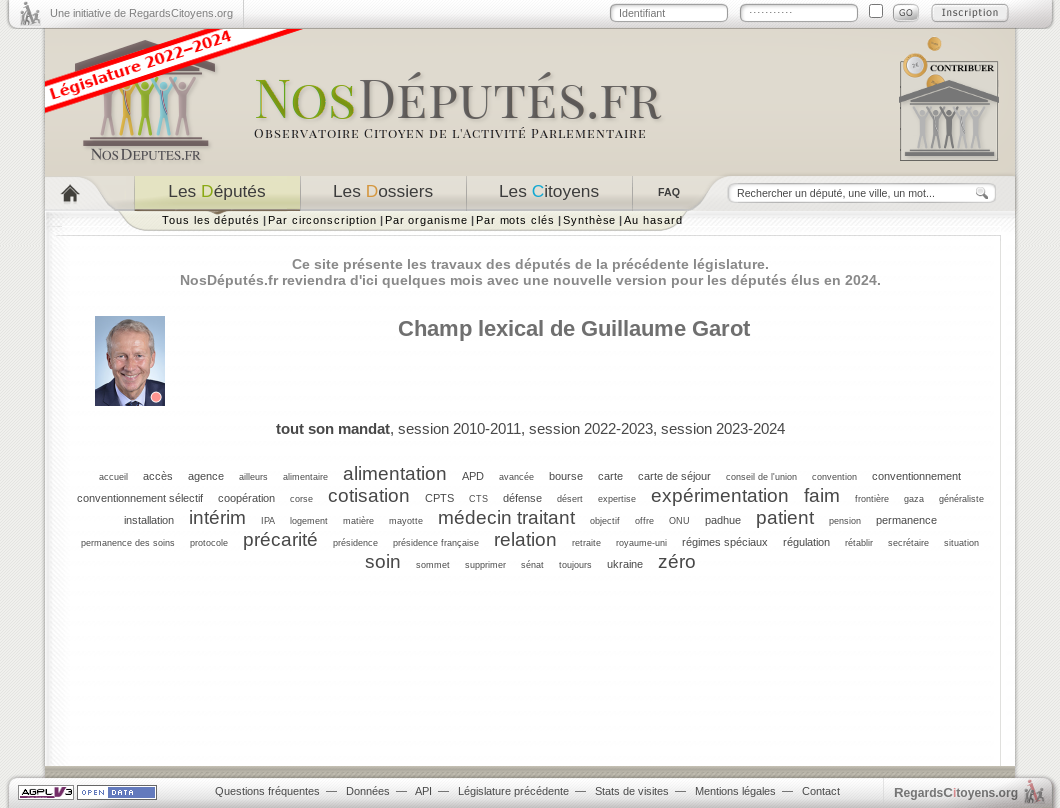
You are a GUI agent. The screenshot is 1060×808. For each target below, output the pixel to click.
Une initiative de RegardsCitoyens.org (141, 13)
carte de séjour (674, 476)
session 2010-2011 (459, 428)
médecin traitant (506, 517)
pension (845, 521)
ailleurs (253, 477)
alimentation (395, 473)
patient (785, 517)
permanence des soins (128, 543)
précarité (280, 539)
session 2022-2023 (591, 428)
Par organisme (426, 220)
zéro (677, 561)
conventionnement (916, 476)
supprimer (485, 565)
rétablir (859, 543)
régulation (806, 542)
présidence (355, 543)
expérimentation (720, 495)
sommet (433, 565)
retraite (586, 543)
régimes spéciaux (725, 542)
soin (383, 561)
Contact (821, 791)
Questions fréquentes (267, 791)
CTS (478, 499)
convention (834, 477)
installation (149, 520)
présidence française (436, 543)
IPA (268, 521)
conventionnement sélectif (140, 498)
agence (206, 476)
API (423, 791)
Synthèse (589, 220)
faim (822, 495)
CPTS (439, 498)
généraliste (961, 499)
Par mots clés (515, 220)
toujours (575, 565)
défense (522, 498)
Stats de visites (632, 791)
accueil (113, 477)
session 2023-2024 (723, 428)
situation (961, 543)
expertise (617, 499)
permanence (906, 520)
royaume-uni (641, 543)
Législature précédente (513, 791)
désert (570, 499)
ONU (679, 521)
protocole (209, 543)
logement (309, 521)
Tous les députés (211, 220)
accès (158, 476)
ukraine (625, 564)
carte (610, 476)
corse (301, 499)
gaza (914, 499)
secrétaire (908, 543)
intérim (217, 517)
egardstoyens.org (956, 792)
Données (368, 791)
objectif (605, 521)
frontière (872, 499)
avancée (516, 477)
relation (525, 539)
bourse (566, 476)
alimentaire (305, 477)
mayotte (406, 521)
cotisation (369, 495)
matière (358, 521)
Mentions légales (735, 791)
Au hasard (653, 220)
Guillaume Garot (665, 328)
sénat (532, 565)
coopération (246, 498)
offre (644, 521)
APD (473, 476)
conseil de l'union (761, 477)
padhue (723, 520)
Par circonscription (322, 220)
